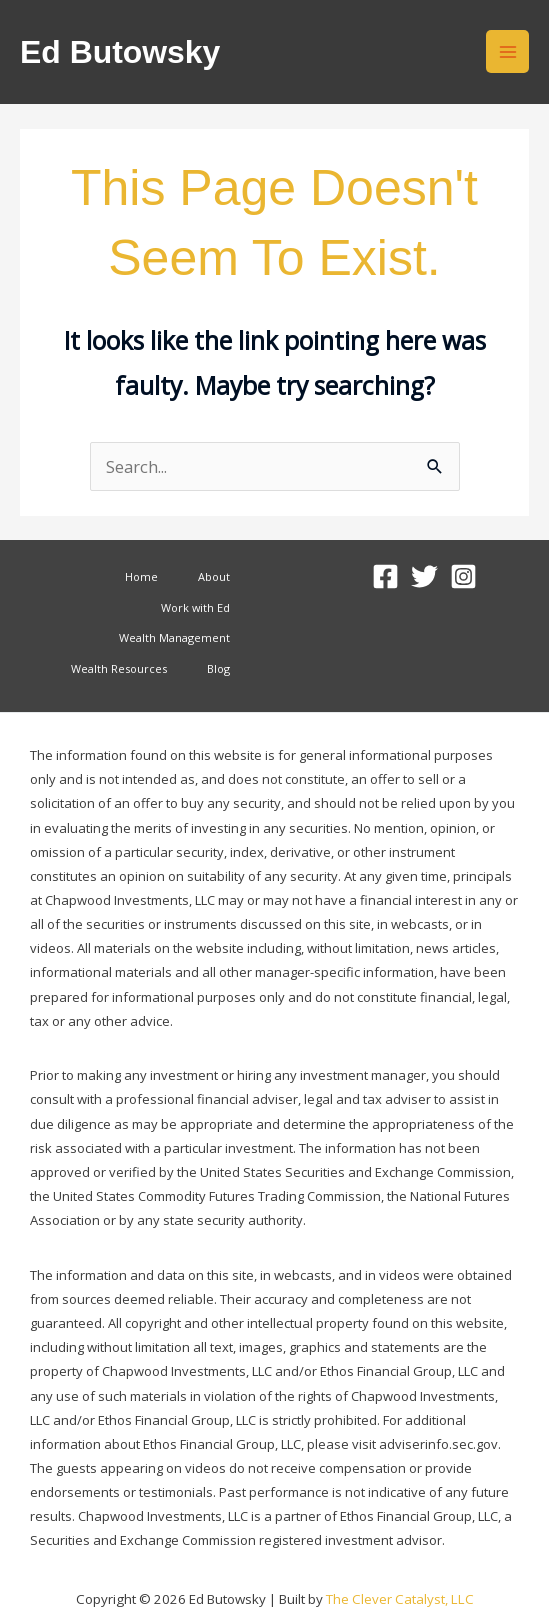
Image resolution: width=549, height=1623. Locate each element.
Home (141, 576)
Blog (218, 668)
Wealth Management (174, 637)
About (214, 576)
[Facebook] (385, 576)
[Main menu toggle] (507, 51)
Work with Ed (195, 607)
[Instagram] (463, 576)
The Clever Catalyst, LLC (400, 1599)
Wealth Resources (119, 668)
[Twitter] (424, 576)
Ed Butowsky (120, 52)
